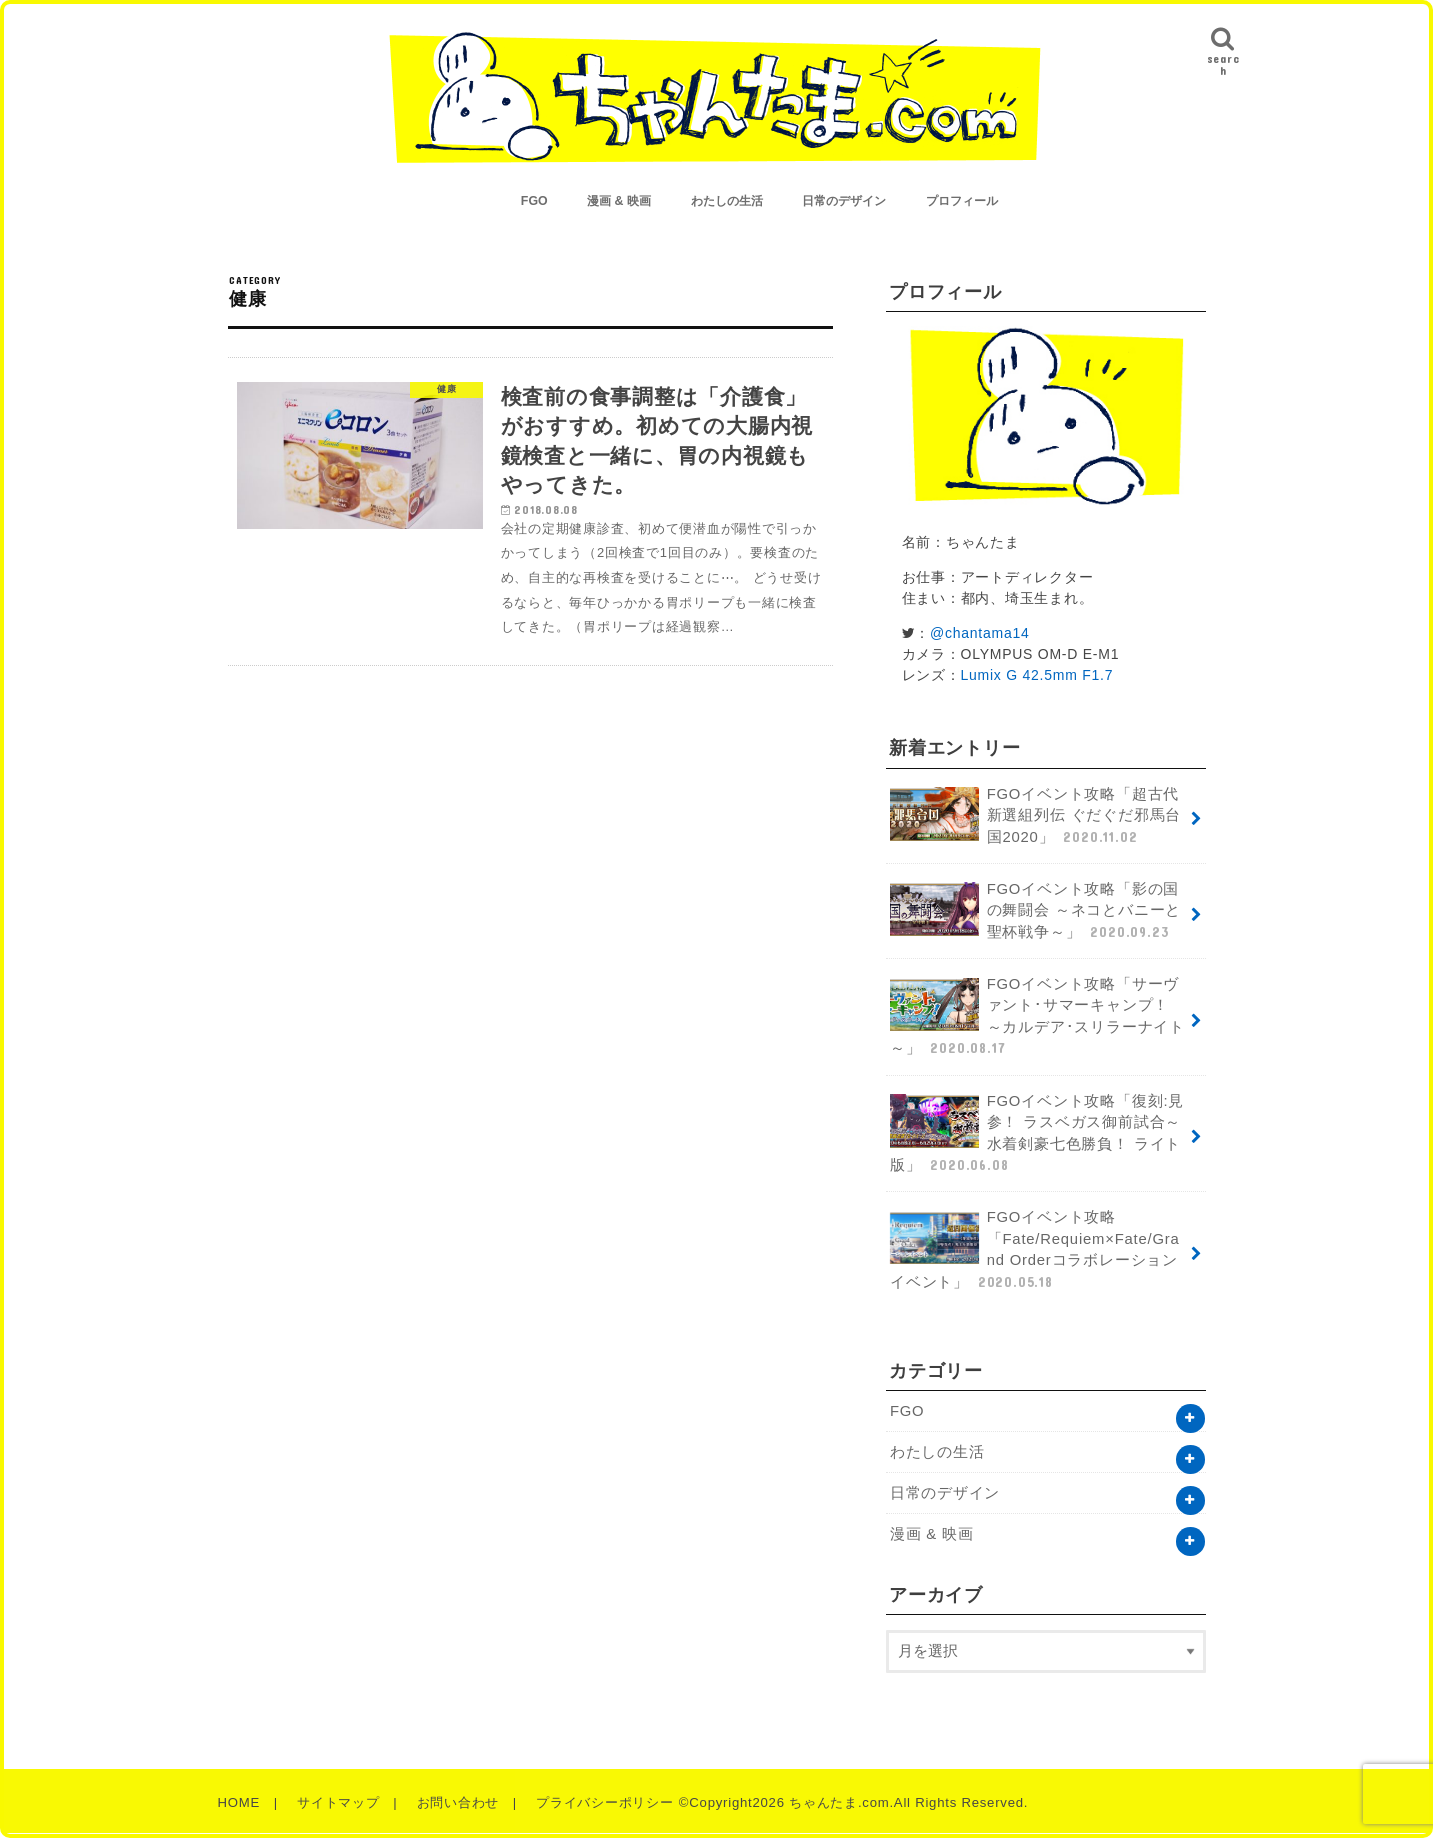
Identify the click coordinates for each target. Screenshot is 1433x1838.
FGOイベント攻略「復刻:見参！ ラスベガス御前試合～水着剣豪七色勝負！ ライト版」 (1037, 1134)
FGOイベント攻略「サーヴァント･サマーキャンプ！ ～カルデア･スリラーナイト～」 (1037, 1017)
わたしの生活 (727, 201)
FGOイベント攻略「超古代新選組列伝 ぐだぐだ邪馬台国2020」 (1035, 816)
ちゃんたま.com (839, 1802)
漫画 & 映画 (619, 201)
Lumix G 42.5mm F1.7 (1037, 675)
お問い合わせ (458, 1802)
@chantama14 (980, 633)
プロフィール (962, 201)
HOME (239, 1802)
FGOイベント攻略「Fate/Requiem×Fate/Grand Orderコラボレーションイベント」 (1035, 1250)
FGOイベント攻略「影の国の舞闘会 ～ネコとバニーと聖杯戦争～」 (1035, 911)
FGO (534, 201)
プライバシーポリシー (605, 1802)
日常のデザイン (844, 201)
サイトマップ (338, 1802)
